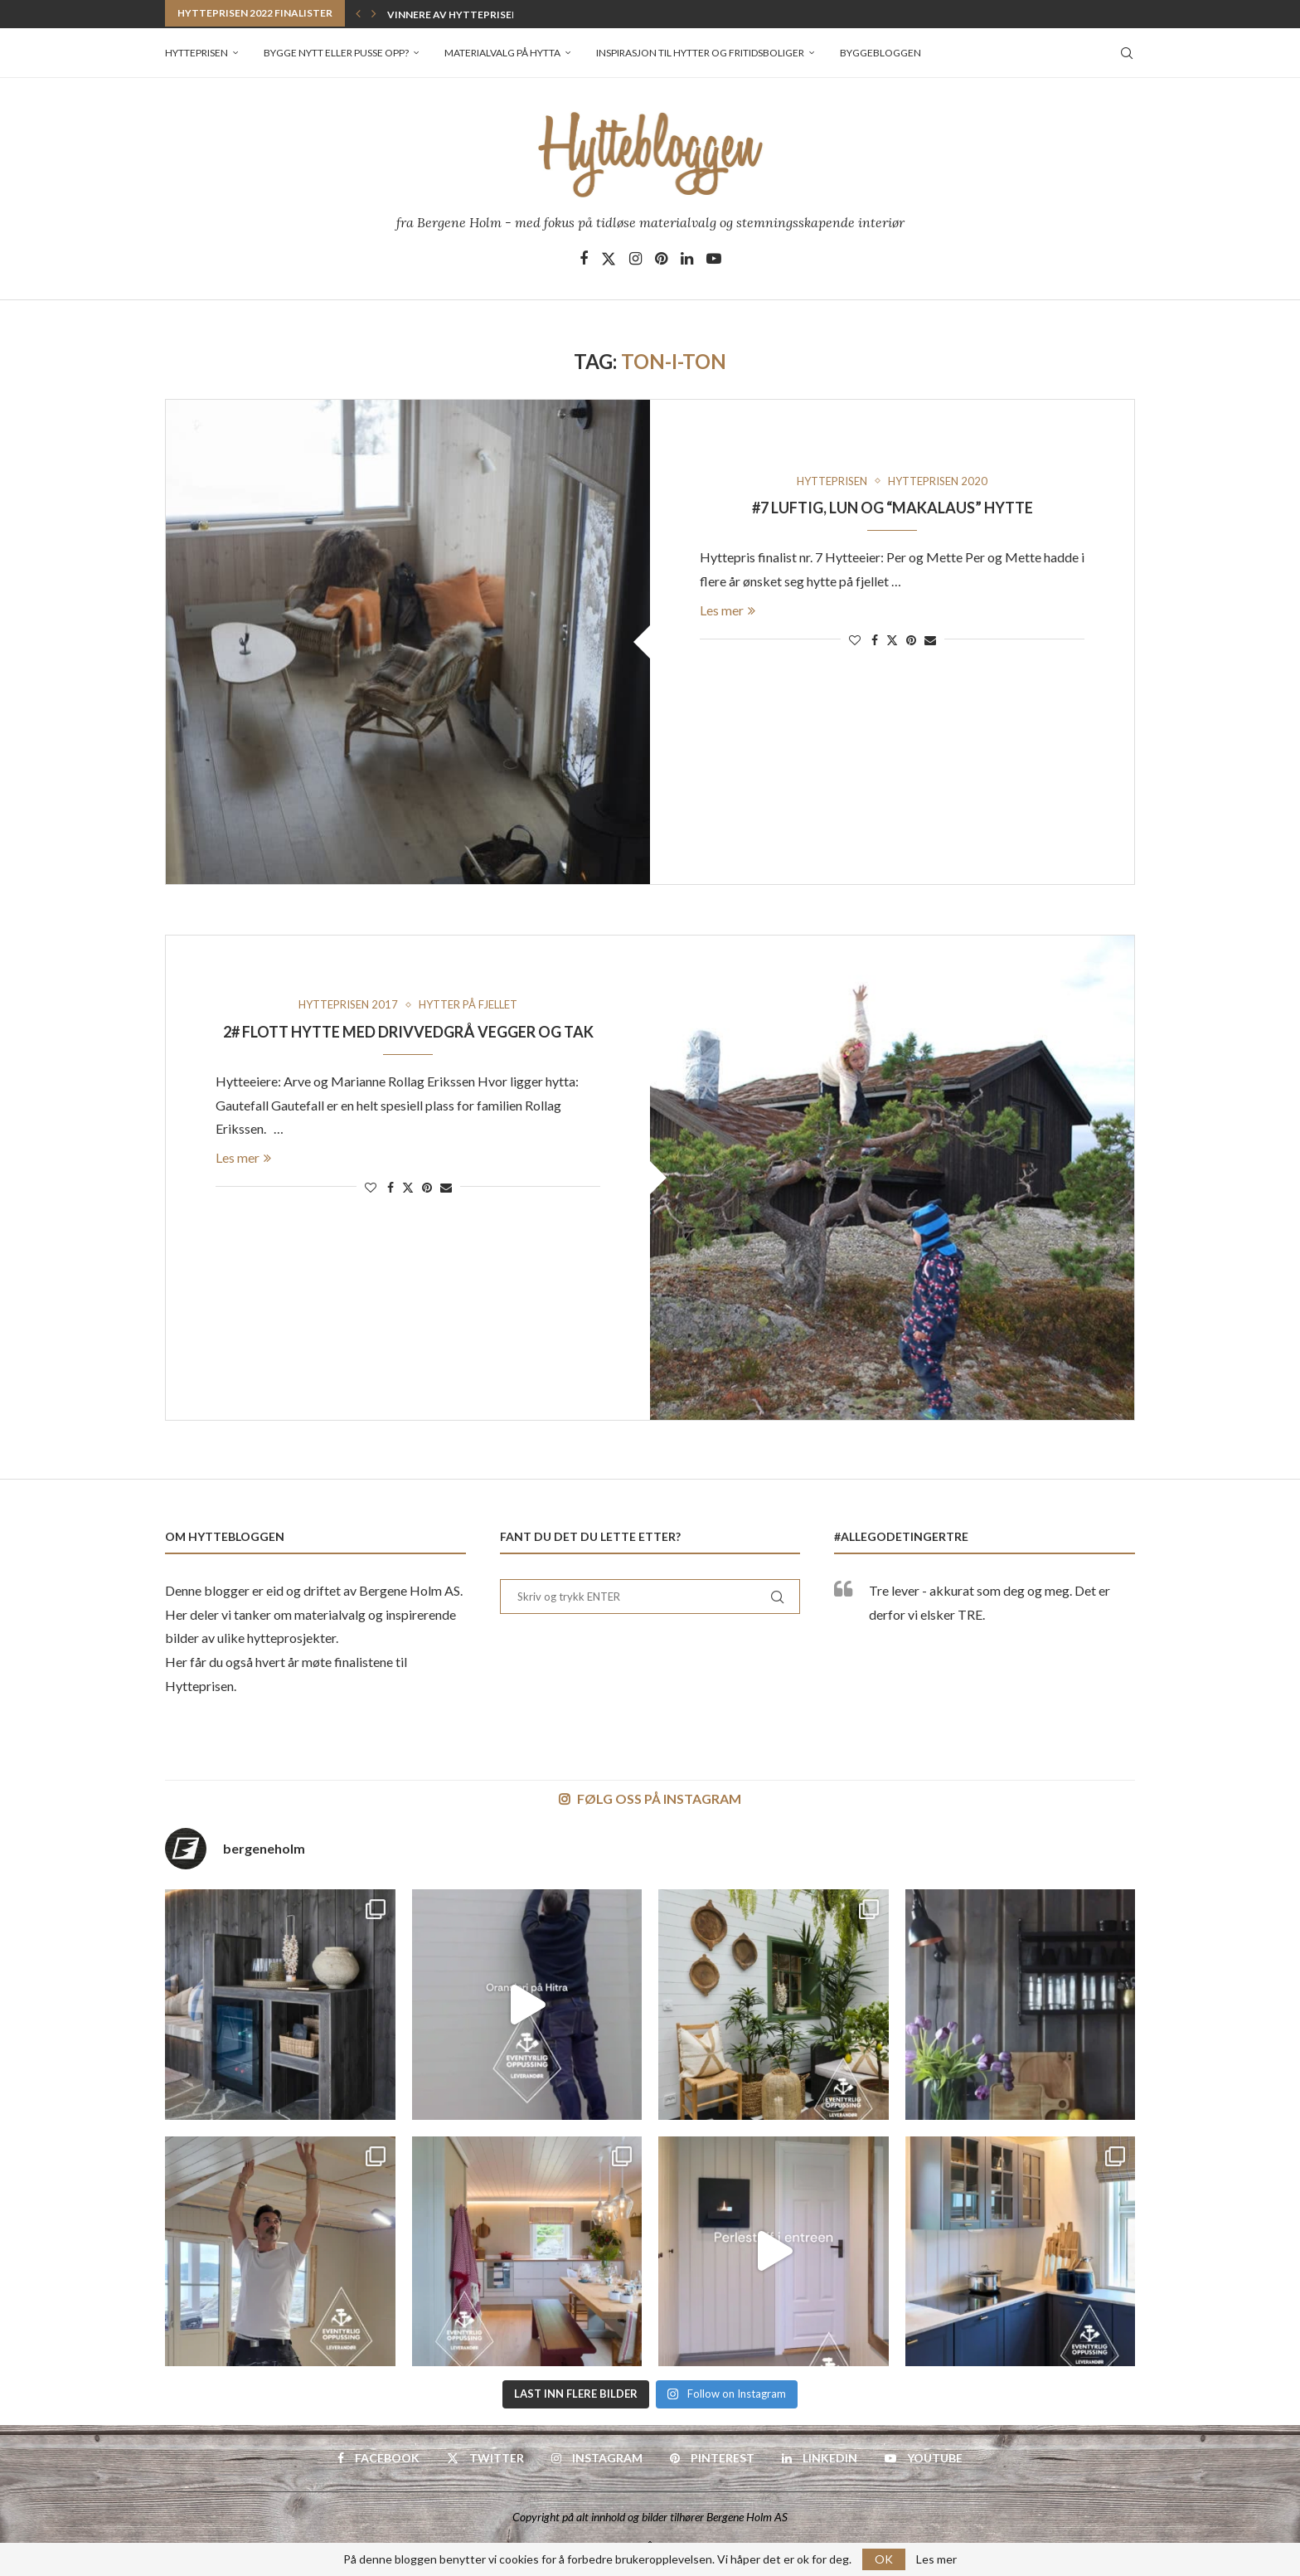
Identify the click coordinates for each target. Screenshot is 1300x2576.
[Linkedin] (687, 258)
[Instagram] (635, 258)
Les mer (727, 610)
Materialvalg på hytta (502, 52)
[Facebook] (584, 258)
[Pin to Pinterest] (911, 640)
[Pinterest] (661, 258)
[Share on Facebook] (874, 640)
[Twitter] (608, 258)
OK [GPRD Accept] (884, 2559)
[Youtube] (713, 258)
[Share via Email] (930, 640)
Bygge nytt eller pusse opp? (336, 52)
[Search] (1126, 53)
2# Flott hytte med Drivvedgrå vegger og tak (408, 1032)
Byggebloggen (880, 52)
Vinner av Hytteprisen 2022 (462, 14)
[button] (358, 13)
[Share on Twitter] (892, 640)
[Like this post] (855, 640)
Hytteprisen (196, 52)
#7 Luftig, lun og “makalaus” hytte (892, 507)
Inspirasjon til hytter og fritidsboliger (700, 52)
